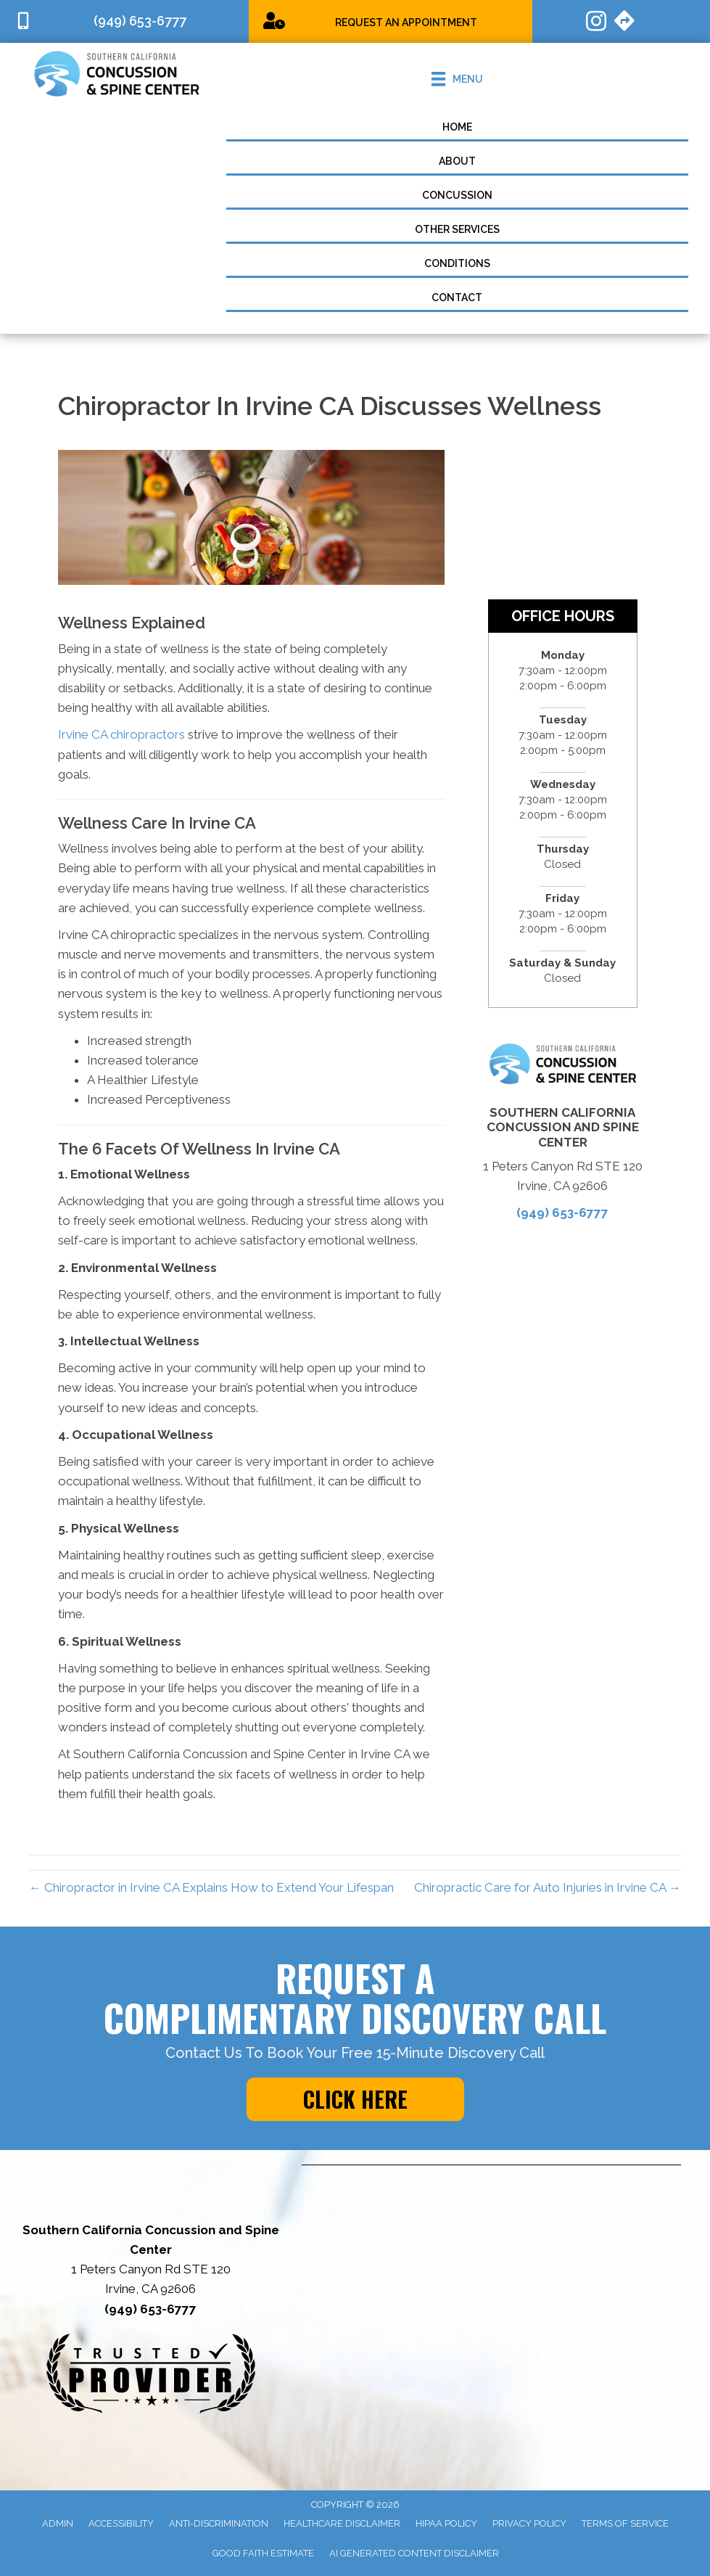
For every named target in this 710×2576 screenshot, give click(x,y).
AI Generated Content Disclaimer (414, 2553)
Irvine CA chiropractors (121, 734)
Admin (57, 2523)
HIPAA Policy (446, 2523)
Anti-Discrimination (218, 2523)
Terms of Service (625, 2523)
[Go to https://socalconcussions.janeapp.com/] (391, 21)
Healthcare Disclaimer (342, 2523)
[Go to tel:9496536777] (124, 21)
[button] (355, 2099)
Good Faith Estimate (263, 2553)
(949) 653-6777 (562, 1212)
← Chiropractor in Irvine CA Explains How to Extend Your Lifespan (211, 1887)
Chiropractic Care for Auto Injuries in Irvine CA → (547, 1887)
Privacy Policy (529, 2523)
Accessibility (121, 2523)
